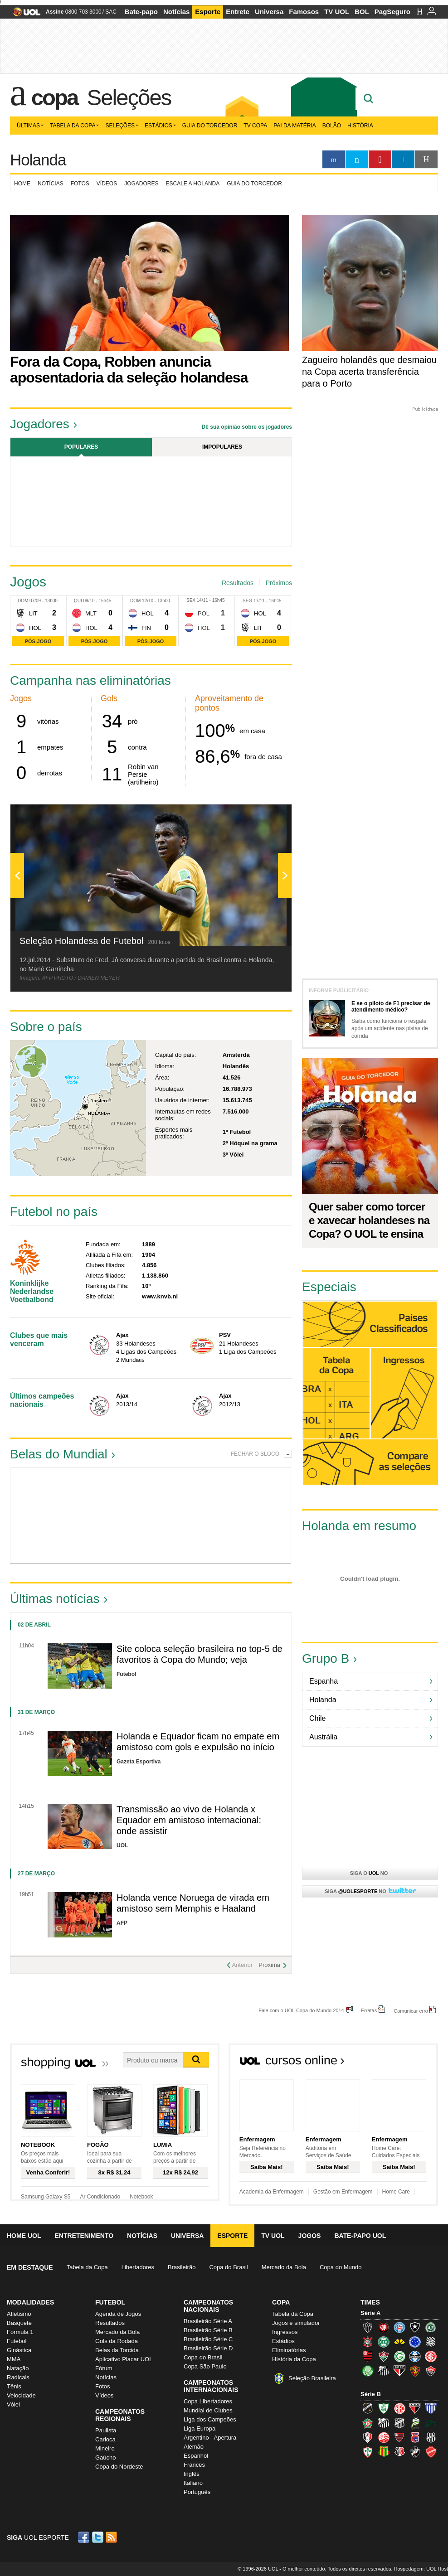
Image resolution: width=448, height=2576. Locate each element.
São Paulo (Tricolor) (399, 2370)
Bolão (331, 125)
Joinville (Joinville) (367, 2437)
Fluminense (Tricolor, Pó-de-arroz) (383, 2356)
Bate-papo (141, 11)
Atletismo (19, 2313)
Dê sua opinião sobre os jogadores (247, 427)
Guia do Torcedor (210, 125)
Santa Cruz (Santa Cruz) (399, 2452)
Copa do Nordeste (119, 2466)
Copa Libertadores (208, 2401)
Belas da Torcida (117, 2350)
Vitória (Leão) (431, 2370)
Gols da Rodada (116, 2341)
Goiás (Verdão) (399, 2356)
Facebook (85, 2537)
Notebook (141, 2196)
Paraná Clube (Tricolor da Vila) (415, 2437)
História (360, 125)
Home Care (396, 2192)
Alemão (194, 2446)
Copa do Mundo (341, 2267)
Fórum (103, 2368)
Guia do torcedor (254, 183)
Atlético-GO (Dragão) (415, 2408)
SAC (111, 12)
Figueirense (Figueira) (431, 2341)
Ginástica (19, 2350)
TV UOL (336, 11)
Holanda (38, 160)
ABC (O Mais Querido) (367, 2408)
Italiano (193, 2482)
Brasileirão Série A (208, 2321)
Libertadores (138, 2267)
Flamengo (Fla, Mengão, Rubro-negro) (367, 2356)
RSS (112, 2537)
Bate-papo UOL (360, 2235)
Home (22, 183)
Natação (18, 2368)
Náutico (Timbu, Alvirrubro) (383, 2437)
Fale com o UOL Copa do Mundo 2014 (301, 2010)
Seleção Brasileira (312, 2378)
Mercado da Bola (284, 2267)
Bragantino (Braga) (383, 2423)
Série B (370, 2394)
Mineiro (105, 2448)
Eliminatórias (289, 2350)
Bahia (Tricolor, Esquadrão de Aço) (399, 2327)
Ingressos (284, 2332)
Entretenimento (83, 2235)
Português (197, 2492)
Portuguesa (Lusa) (367, 2452)
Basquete (19, 2322)
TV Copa (255, 125)
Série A (370, 2313)
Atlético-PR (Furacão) (383, 2327)
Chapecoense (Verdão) (431, 2327)
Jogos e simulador (296, 2322)
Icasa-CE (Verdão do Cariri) (431, 2423)
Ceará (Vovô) (399, 2423)
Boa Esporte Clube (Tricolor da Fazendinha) (367, 2423)
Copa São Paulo (205, 2366)
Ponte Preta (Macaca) (431, 2437)
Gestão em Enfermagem (343, 2192)
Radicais (18, 2377)
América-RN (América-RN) (399, 2408)
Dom (23, 600)
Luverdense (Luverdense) (415, 2423)
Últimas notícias (55, 1599)
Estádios (160, 125)
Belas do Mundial (58, 1454)
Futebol (16, 2341)
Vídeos (107, 183)
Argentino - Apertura (210, 2437)
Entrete (237, 11)
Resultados (237, 582)
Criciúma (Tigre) (399, 2341)
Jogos (309, 2235)
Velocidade (21, 2395)
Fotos (80, 183)
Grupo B (325, 1658)
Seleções (129, 97)
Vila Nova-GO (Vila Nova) (431, 2452)
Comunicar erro (411, 2010)
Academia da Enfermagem (271, 2192)
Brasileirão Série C (208, 2339)
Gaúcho (105, 2457)
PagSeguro (392, 11)
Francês (194, 2464)
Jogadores (141, 183)
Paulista (105, 2430)
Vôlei (13, 2404)
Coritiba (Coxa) (383, 2341)
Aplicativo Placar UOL (123, 2359)
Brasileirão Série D (208, 2348)
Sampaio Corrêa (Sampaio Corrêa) (383, 2452)
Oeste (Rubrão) (399, 2437)
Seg (247, 600)
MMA (13, 2359)
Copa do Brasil (228, 2267)
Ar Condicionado (100, 2196)
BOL (362, 11)
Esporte (207, 11)
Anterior (242, 1964)
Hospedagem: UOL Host (421, 2568)
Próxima (269, 1964)
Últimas (30, 125)
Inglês (192, 2473)
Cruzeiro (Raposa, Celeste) (415, 2341)
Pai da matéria (294, 125)
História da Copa (294, 2359)
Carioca (105, 2439)
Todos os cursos (407, 2063)
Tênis (14, 2386)
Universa (269, 11)
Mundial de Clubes (208, 2410)
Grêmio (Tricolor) (415, 2356)
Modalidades (30, 2302)
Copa (54, 97)
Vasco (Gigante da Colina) (415, 2452)
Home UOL (24, 2235)
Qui (78, 600)
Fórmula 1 (20, 2332)
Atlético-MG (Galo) (367, 2327)
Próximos (279, 582)
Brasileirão (181, 2267)
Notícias (176, 11)
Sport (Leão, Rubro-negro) (415, 2370)
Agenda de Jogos (118, 2313)
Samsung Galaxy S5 (45, 2196)
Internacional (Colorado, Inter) (431, 2356)
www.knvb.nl (160, 1296)
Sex (190, 600)
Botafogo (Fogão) (415, 2327)
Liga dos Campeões (210, 2419)
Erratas (369, 2010)
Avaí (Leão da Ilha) (431, 2408)
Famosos (304, 11)
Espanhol (196, 2455)
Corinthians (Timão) (367, 2341)
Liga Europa (199, 2428)
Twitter (98, 2537)
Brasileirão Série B (208, 2330)
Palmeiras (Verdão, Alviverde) (367, 2370)
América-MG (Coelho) (383, 2408)
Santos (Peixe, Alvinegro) (383, 2370)
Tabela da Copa (74, 125)
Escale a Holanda (193, 183)
